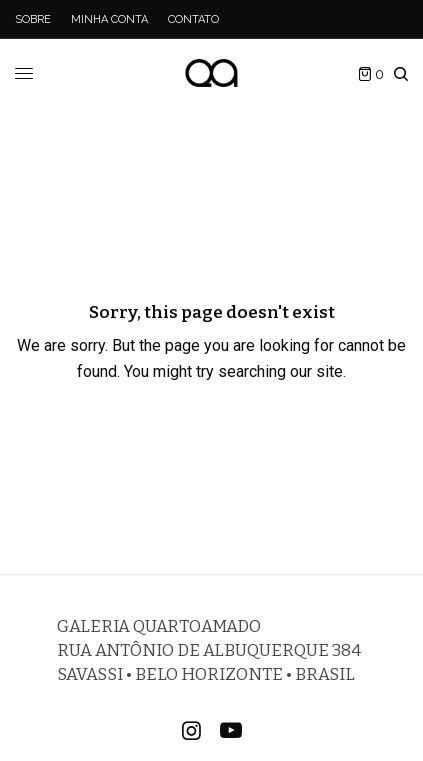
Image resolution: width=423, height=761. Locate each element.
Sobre (33, 19)
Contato (193, 19)
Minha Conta (109, 19)
